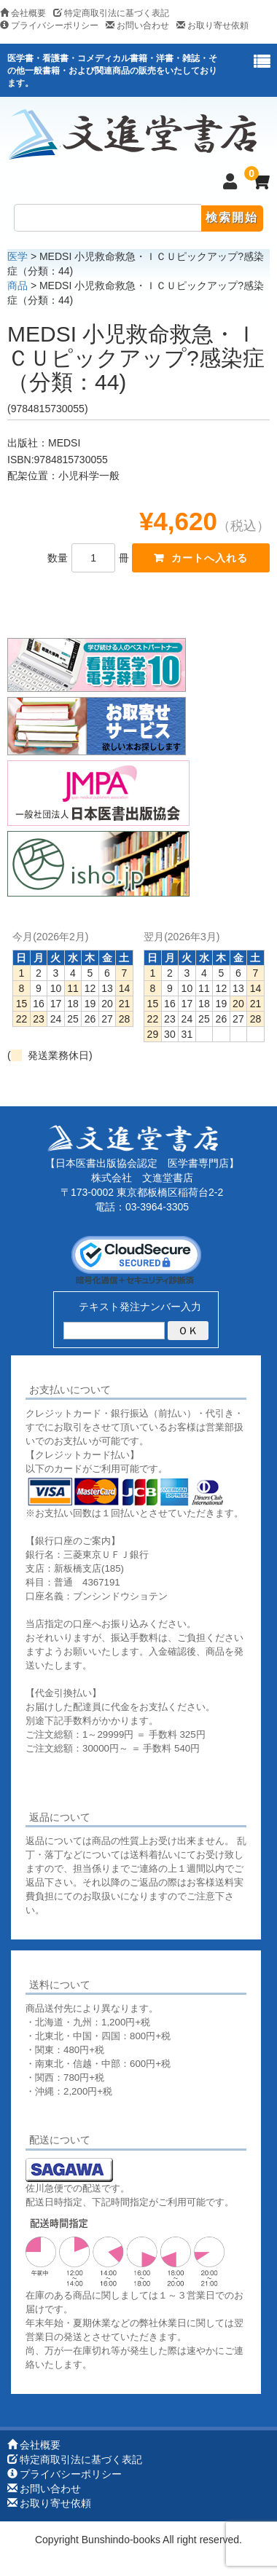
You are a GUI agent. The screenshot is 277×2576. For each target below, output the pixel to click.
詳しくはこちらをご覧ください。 (97, 2112)
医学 (17, 256)
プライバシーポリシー (49, 25)
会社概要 (23, 13)
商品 (17, 285)
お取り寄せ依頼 (212, 25)
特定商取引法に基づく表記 (111, 13)
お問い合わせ (137, 25)
